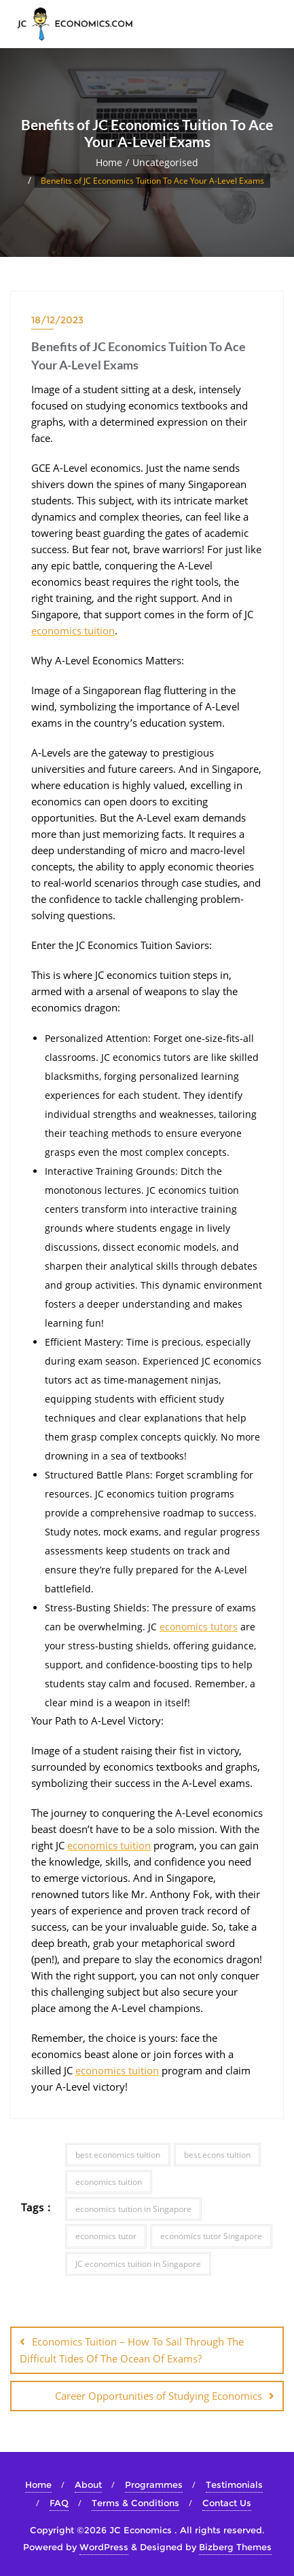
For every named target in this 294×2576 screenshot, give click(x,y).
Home (109, 162)
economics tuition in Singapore (133, 2209)
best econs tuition (217, 2154)
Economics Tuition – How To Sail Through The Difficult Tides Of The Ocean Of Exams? (132, 2350)
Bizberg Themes (235, 2546)
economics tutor (105, 2236)
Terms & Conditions (135, 2502)
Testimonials (234, 2484)
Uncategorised (165, 162)
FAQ (59, 2502)
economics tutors (199, 1626)
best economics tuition (117, 2154)
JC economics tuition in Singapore (138, 2264)
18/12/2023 (57, 320)
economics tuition (73, 630)
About (88, 2484)
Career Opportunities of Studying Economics (158, 2395)
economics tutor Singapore (211, 2236)
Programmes (154, 2484)
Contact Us (226, 2502)
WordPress (103, 2546)
